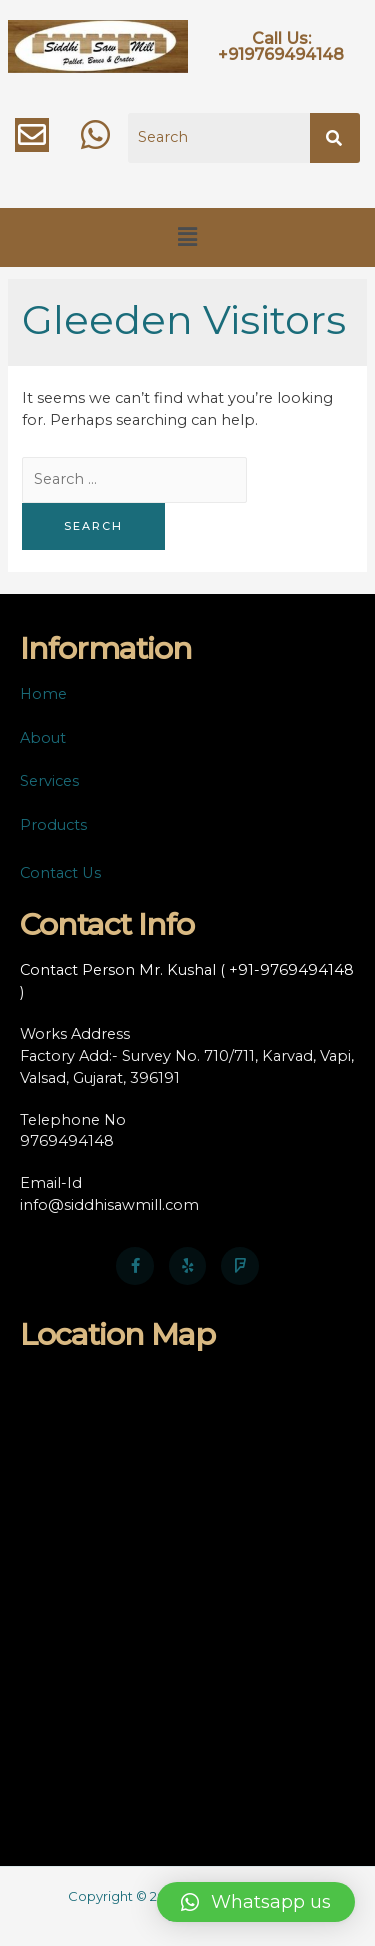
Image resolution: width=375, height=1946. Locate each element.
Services (49, 781)
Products (53, 825)
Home (43, 694)
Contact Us (60, 873)
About (43, 738)
